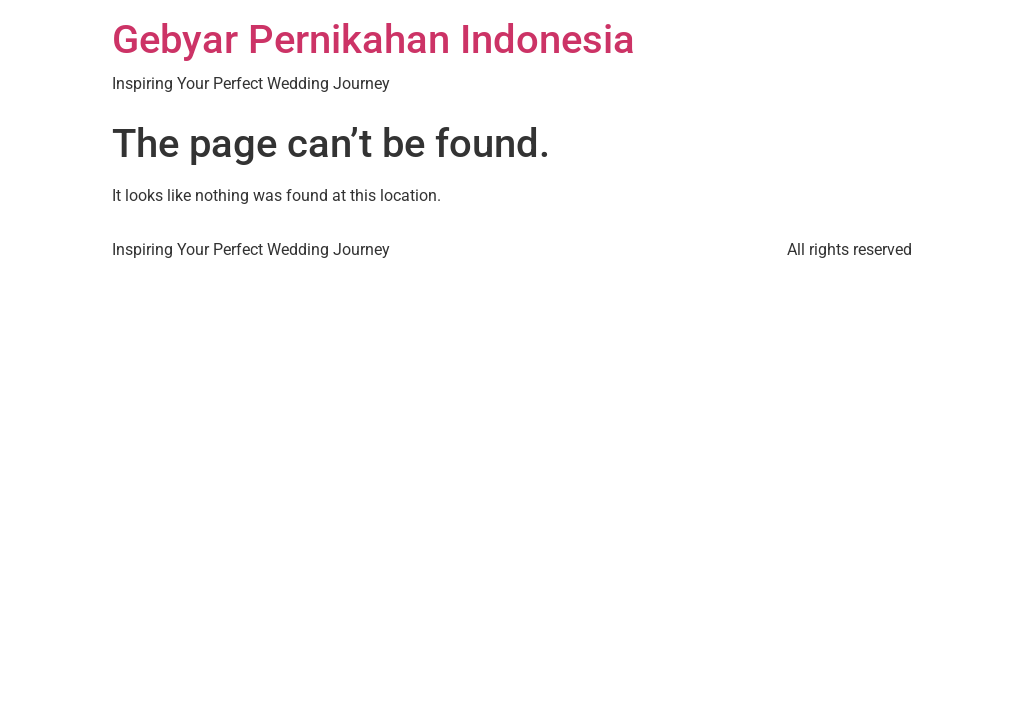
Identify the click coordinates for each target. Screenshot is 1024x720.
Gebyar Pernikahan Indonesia (373, 39)
